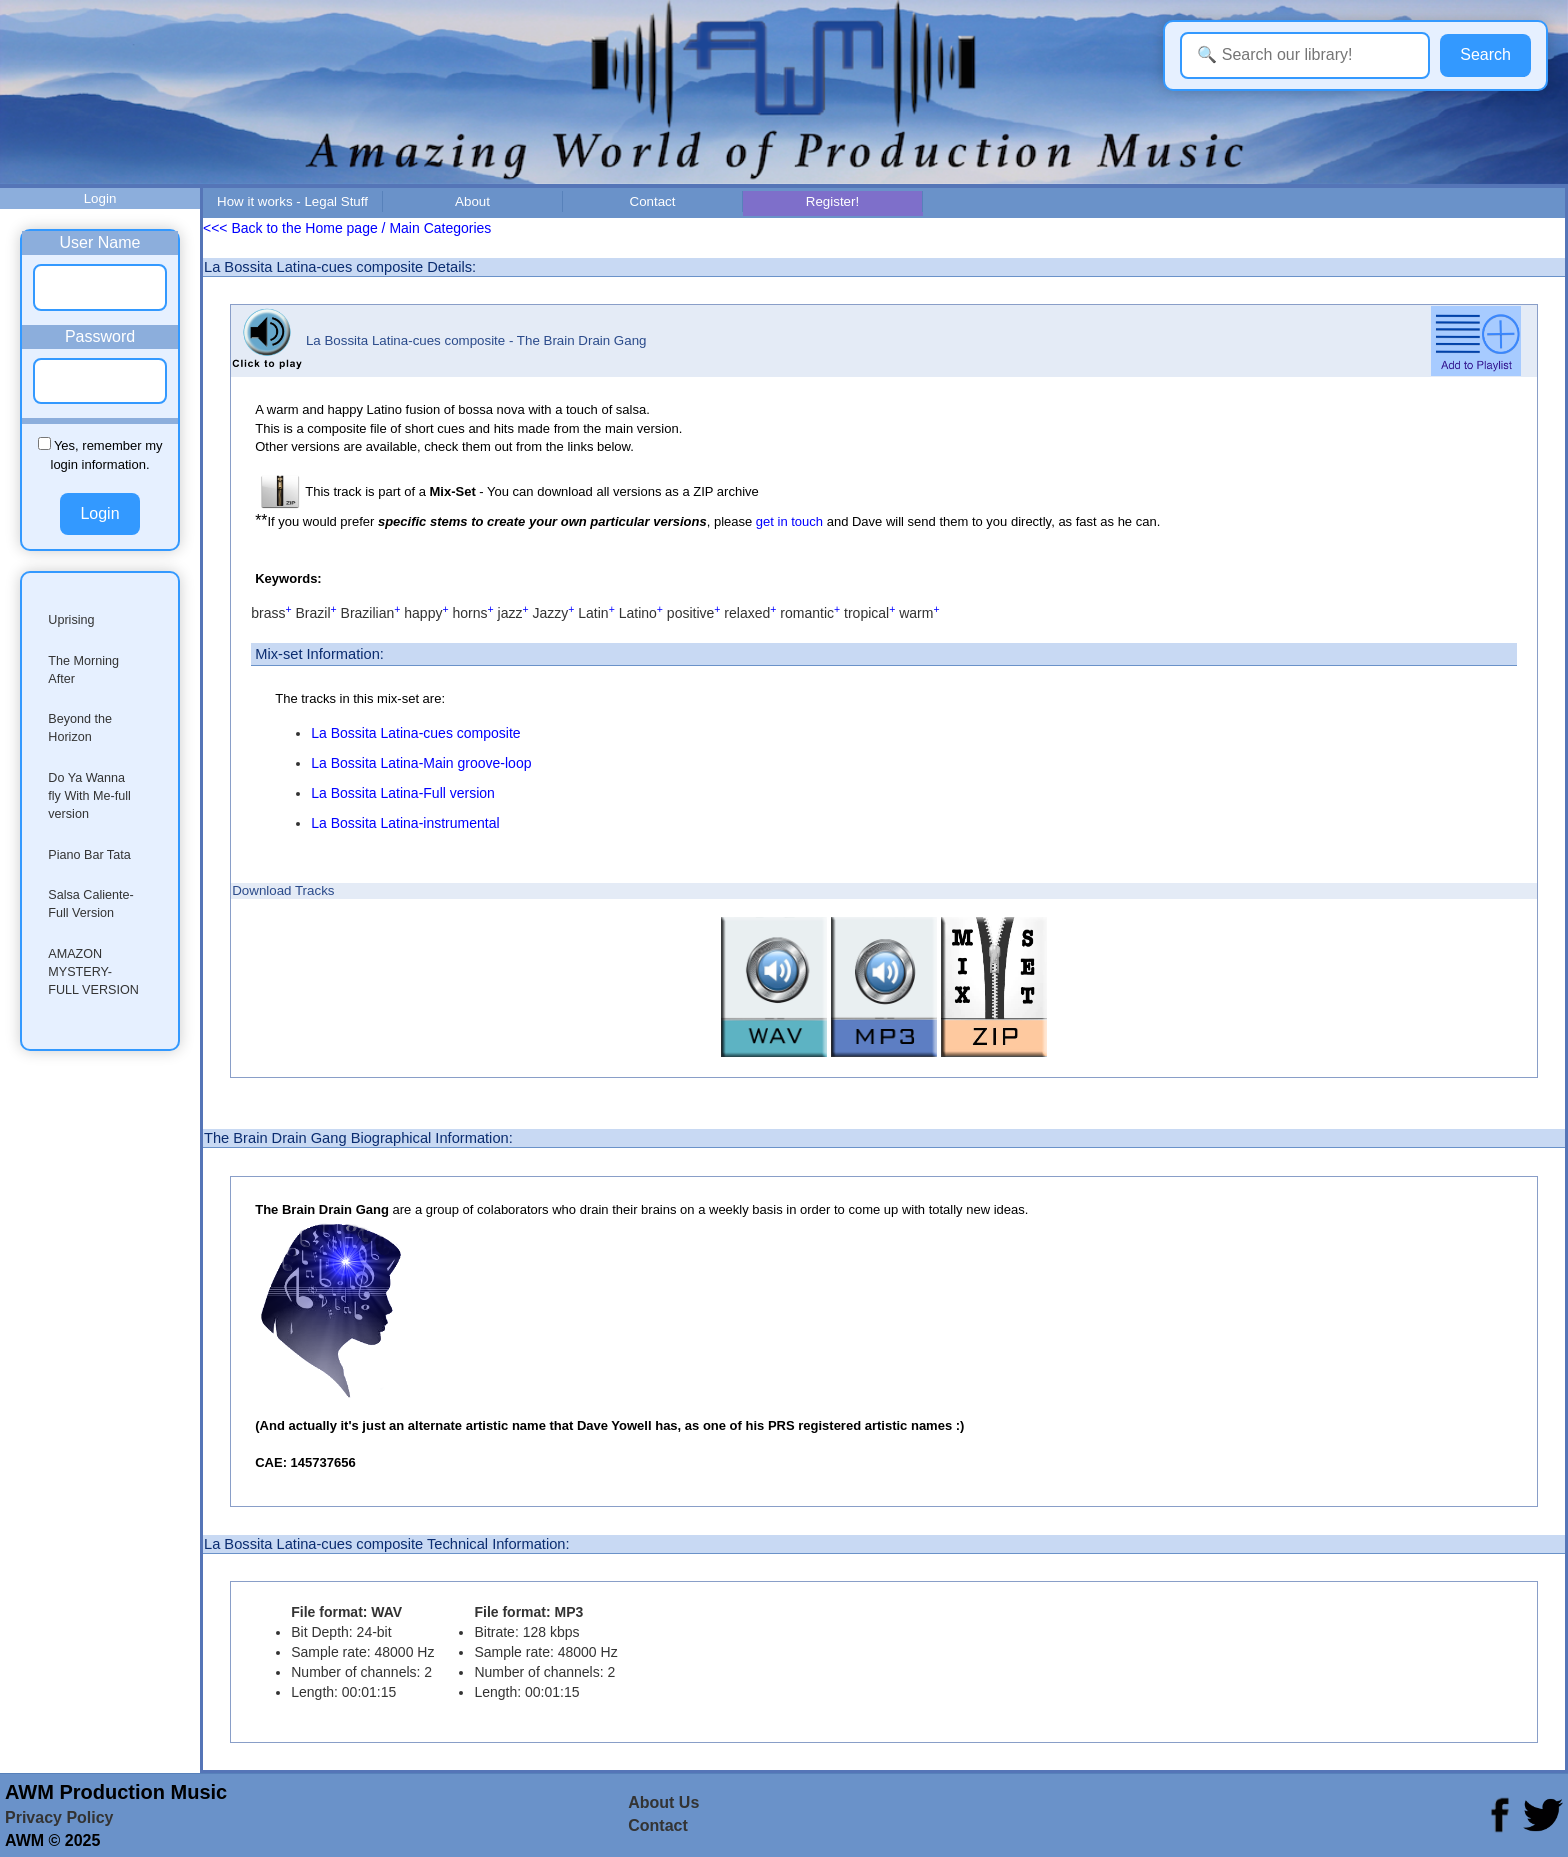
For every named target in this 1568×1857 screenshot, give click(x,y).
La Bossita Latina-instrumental (405, 823)
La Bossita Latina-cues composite (415, 733)
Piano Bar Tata (89, 855)
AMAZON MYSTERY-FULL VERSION (93, 972)
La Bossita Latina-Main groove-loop (421, 763)
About (472, 201)
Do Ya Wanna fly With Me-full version (89, 796)
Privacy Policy (59, 1817)
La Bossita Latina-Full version (403, 793)
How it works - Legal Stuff (292, 201)
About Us (663, 1802)
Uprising (71, 620)
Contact (653, 201)
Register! (832, 201)
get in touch (789, 521)
